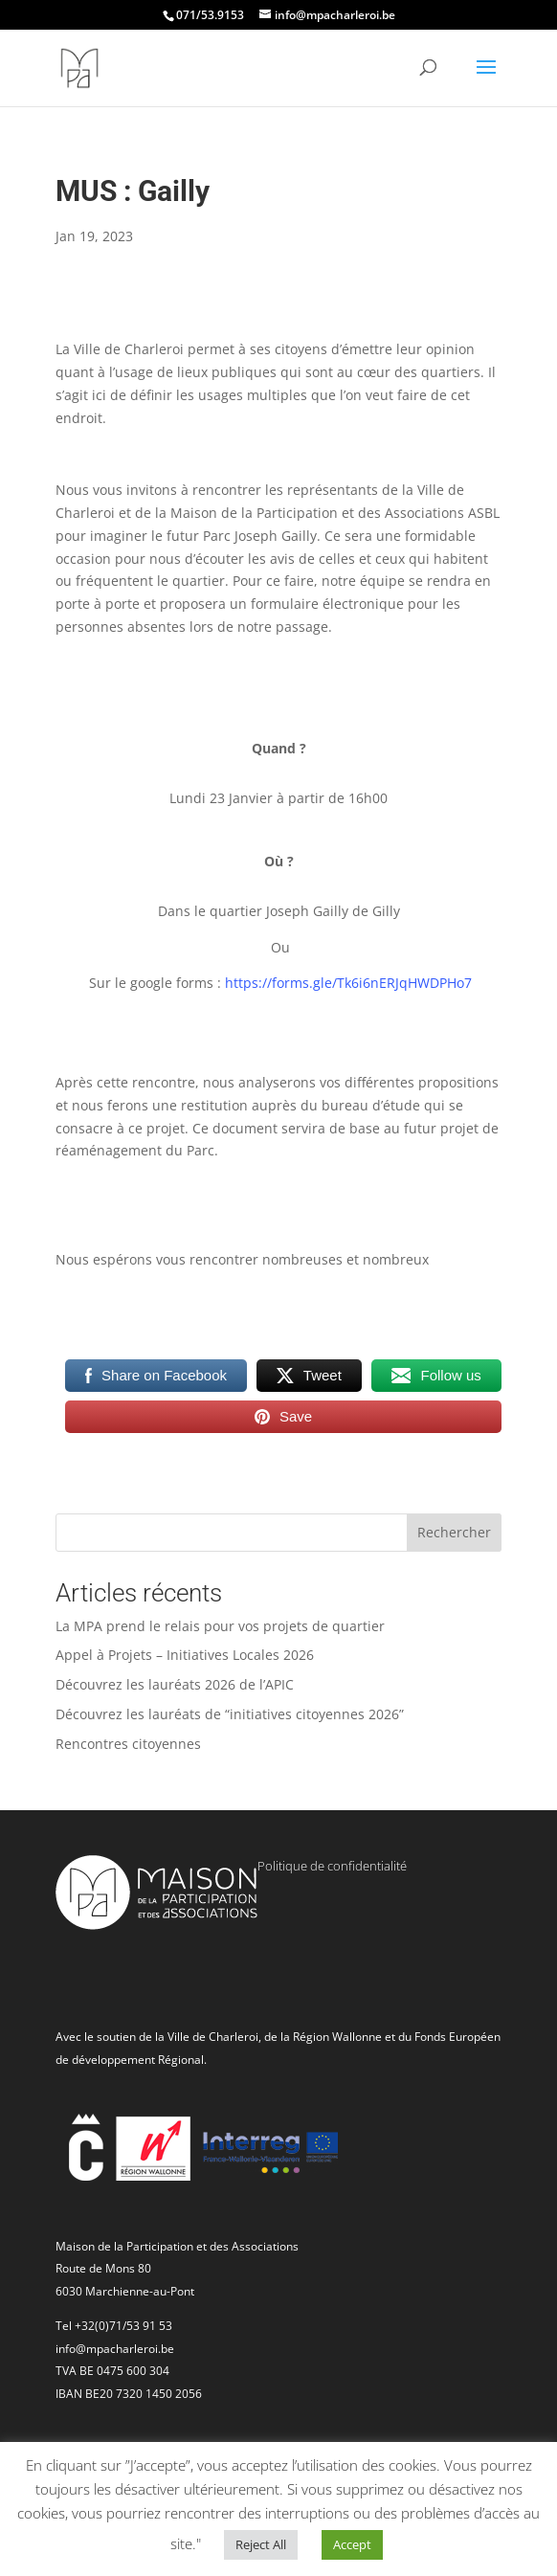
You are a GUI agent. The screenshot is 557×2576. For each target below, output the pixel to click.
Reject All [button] (260, 2544)
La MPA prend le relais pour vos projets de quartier (220, 1626)
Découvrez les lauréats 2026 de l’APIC (175, 1684)
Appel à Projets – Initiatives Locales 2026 (185, 1655)
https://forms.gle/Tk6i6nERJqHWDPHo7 (348, 983)
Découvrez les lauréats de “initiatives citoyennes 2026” (230, 1714)
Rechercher (454, 1532)
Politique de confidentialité (332, 1865)
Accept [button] (352, 2544)
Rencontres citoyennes (128, 1744)
